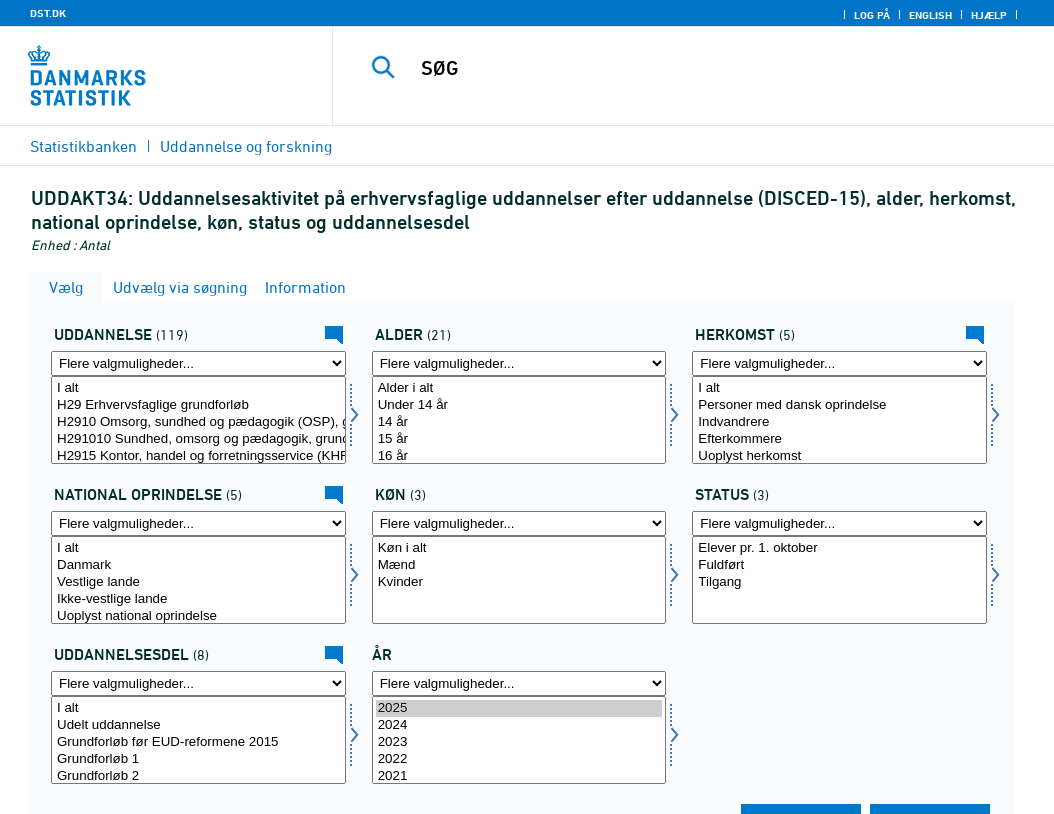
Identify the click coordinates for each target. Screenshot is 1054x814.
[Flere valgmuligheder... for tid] (519, 683)
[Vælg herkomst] (839, 420)
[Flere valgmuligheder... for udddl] (198, 683)
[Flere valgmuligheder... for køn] (519, 523)
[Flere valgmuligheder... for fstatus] (839, 523)
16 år (519, 456)
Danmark (198, 565)
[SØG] (698, 68)
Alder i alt (519, 388)
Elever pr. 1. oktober (839, 548)
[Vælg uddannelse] (198, 420)
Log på (872, 15)
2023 (519, 742)
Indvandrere (839, 422)
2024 (519, 725)
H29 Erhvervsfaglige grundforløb (198, 405)
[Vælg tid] (519, 740)
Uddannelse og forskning (246, 146)
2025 (519, 708)
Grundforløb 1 (198, 759)
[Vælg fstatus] (839, 580)
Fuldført (839, 565)
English (930, 15)
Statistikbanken (83, 146)
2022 (519, 759)
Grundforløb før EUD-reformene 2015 (198, 742)
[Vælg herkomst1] (198, 580)
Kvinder (519, 582)
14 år (519, 422)
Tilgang (839, 582)
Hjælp (989, 15)
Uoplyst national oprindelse (198, 616)
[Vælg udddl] (198, 740)
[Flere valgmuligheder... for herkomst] (839, 363)
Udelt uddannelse (198, 725)
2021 (519, 776)
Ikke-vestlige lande (198, 599)
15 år (519, 439)
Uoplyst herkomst (839, 456)
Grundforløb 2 (198, 776)
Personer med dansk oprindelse (839, 405)
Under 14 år (519, 405)
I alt (198, 388)
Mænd (519, 565)
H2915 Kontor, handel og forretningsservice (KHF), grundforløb (198, 456)
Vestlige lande (198, 582)
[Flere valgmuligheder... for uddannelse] (198, 363)
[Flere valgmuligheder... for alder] (519, 363)
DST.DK (48, 13)
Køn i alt (519, 548)
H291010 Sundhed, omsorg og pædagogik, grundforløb (198, 439)
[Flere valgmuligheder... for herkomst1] (198, 523)
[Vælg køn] (519, 580)
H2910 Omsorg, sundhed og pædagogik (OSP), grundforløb (198, 422)
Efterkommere (839, 439)
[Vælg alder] (519, 420)
